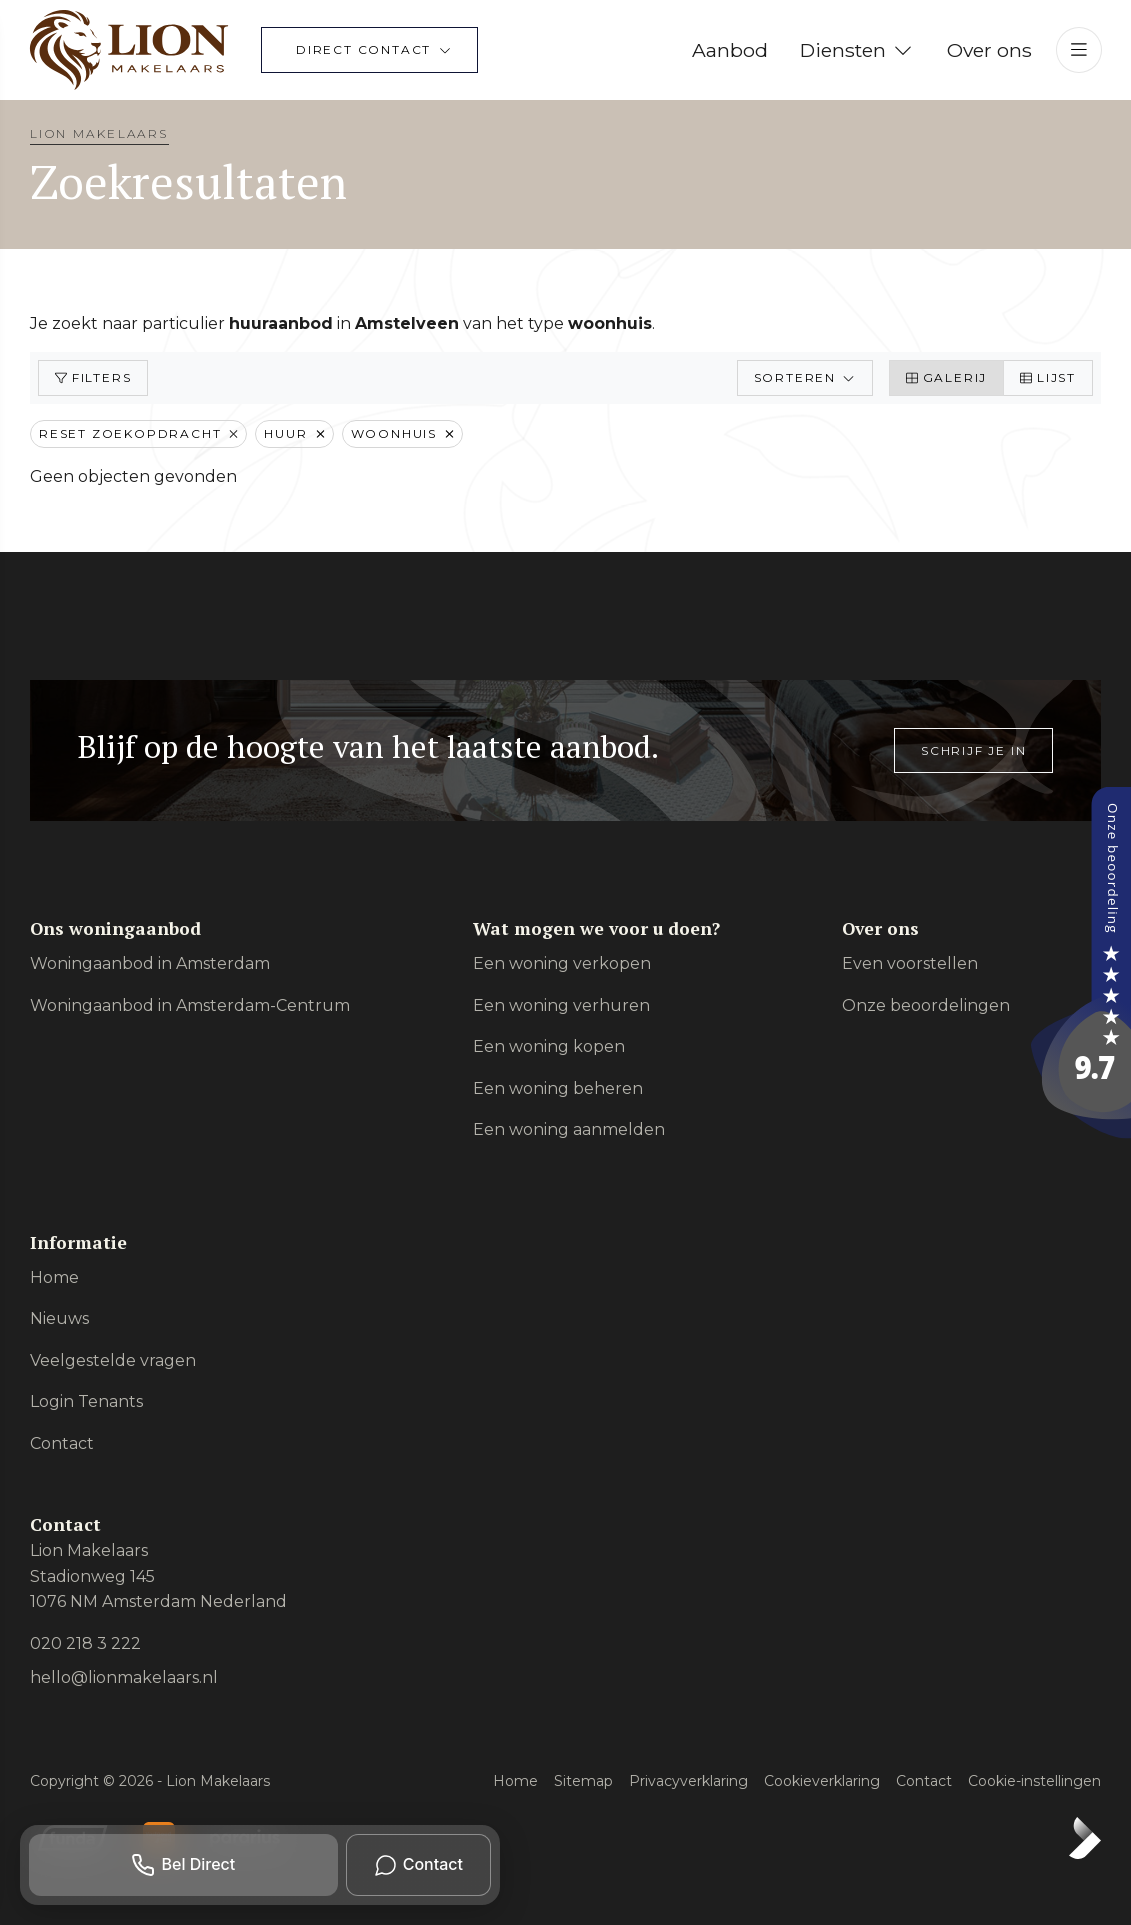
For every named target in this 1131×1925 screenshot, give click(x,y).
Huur (294, 433)
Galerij (946, 377)
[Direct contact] (369, 50)
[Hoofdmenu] (1079, 50)
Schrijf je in (973, 750)
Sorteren (805, 377)
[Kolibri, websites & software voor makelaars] (1085, 1838)
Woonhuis (402, 433)
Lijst (1048, 377)
